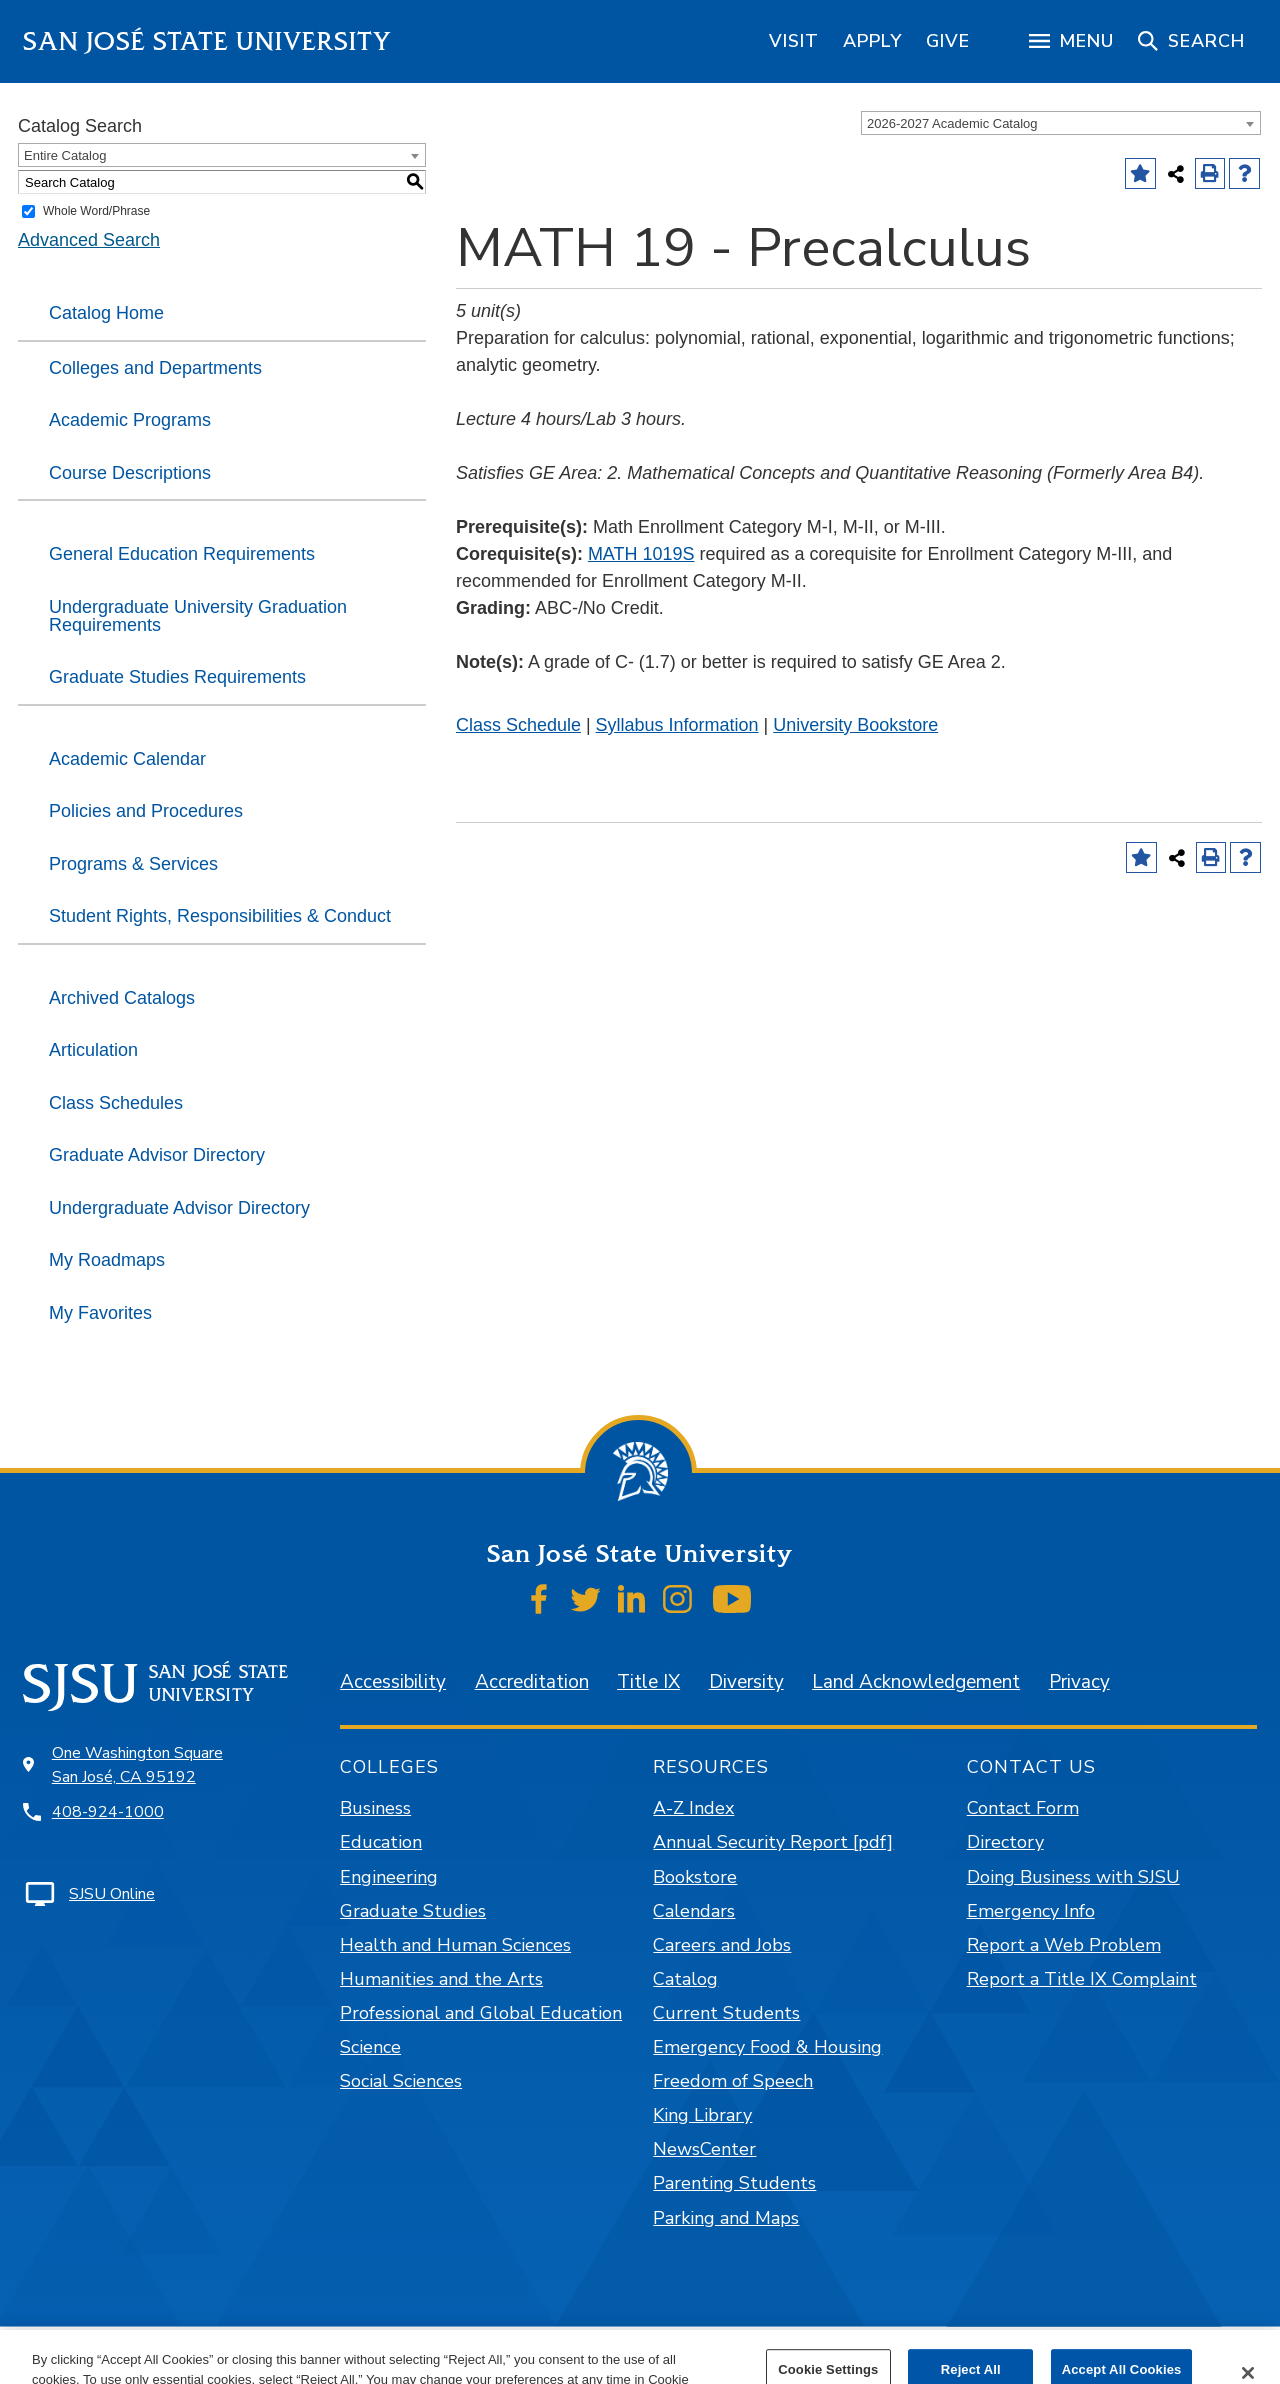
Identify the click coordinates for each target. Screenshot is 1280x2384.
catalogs (349, 2355)
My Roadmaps (107, 1260)
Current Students (726, 2013)
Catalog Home (106, 313)
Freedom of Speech (733, 2081)
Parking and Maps (726, 2218)
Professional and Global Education (481, 2013)
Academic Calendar (127, 759)
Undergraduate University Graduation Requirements (198, 616)
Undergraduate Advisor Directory (179, 1208)
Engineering (389, 1877)
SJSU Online (112, 1894)
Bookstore (695, 1877)
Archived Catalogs (122, 998)
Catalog (685, 1979)
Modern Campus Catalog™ (875, 2355)
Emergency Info (1031, 1911)
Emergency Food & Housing (767, 2047)
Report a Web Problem (1064, 1945)
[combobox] (1061, 123)
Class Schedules (116, 1103)
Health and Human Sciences (455, 1945)
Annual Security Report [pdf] (773, 1842)
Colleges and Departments (155, 368)
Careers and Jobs (722, 1945)
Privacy (1079, 1682)
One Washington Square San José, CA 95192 (137, 1765)
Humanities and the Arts (441, 1979)
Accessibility (393, 1682)
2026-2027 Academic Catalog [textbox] (952, 123)
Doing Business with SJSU (1073, 1877)
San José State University (207, 41)
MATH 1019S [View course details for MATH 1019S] (641, 554)
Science (370, 2047)
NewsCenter (704, 2149)
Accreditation (532, 1682)
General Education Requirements (182, 554)
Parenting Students (734, 2183)
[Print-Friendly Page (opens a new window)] (1210, 173)
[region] (794, 41)
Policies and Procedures (146, 811)
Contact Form (1023, 1808)
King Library (702, 2115)
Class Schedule (518, 725)
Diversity (746, 1682)
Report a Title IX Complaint (1082, 1979)
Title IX (648, 1682)
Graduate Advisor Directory (157, 1155)
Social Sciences (401, 2081)
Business (375, 1808)
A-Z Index (693, 1808)
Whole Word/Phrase (96, 211)
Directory (1005, 1842)
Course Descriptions (130, 473)
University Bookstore (855, 725)
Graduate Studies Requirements (177, 677)
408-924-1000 (108, 1812)
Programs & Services (133, 864)
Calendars (694, 1911)
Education (381, 1842)
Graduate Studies (413, 1911)
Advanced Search (89, 240)
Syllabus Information (677, 725)
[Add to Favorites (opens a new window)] (1140, 173)
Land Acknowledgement (916, 1682)
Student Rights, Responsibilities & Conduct (220, 916)
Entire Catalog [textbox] (65, 155)
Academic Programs (130, 420)
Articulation (93, 1050)
